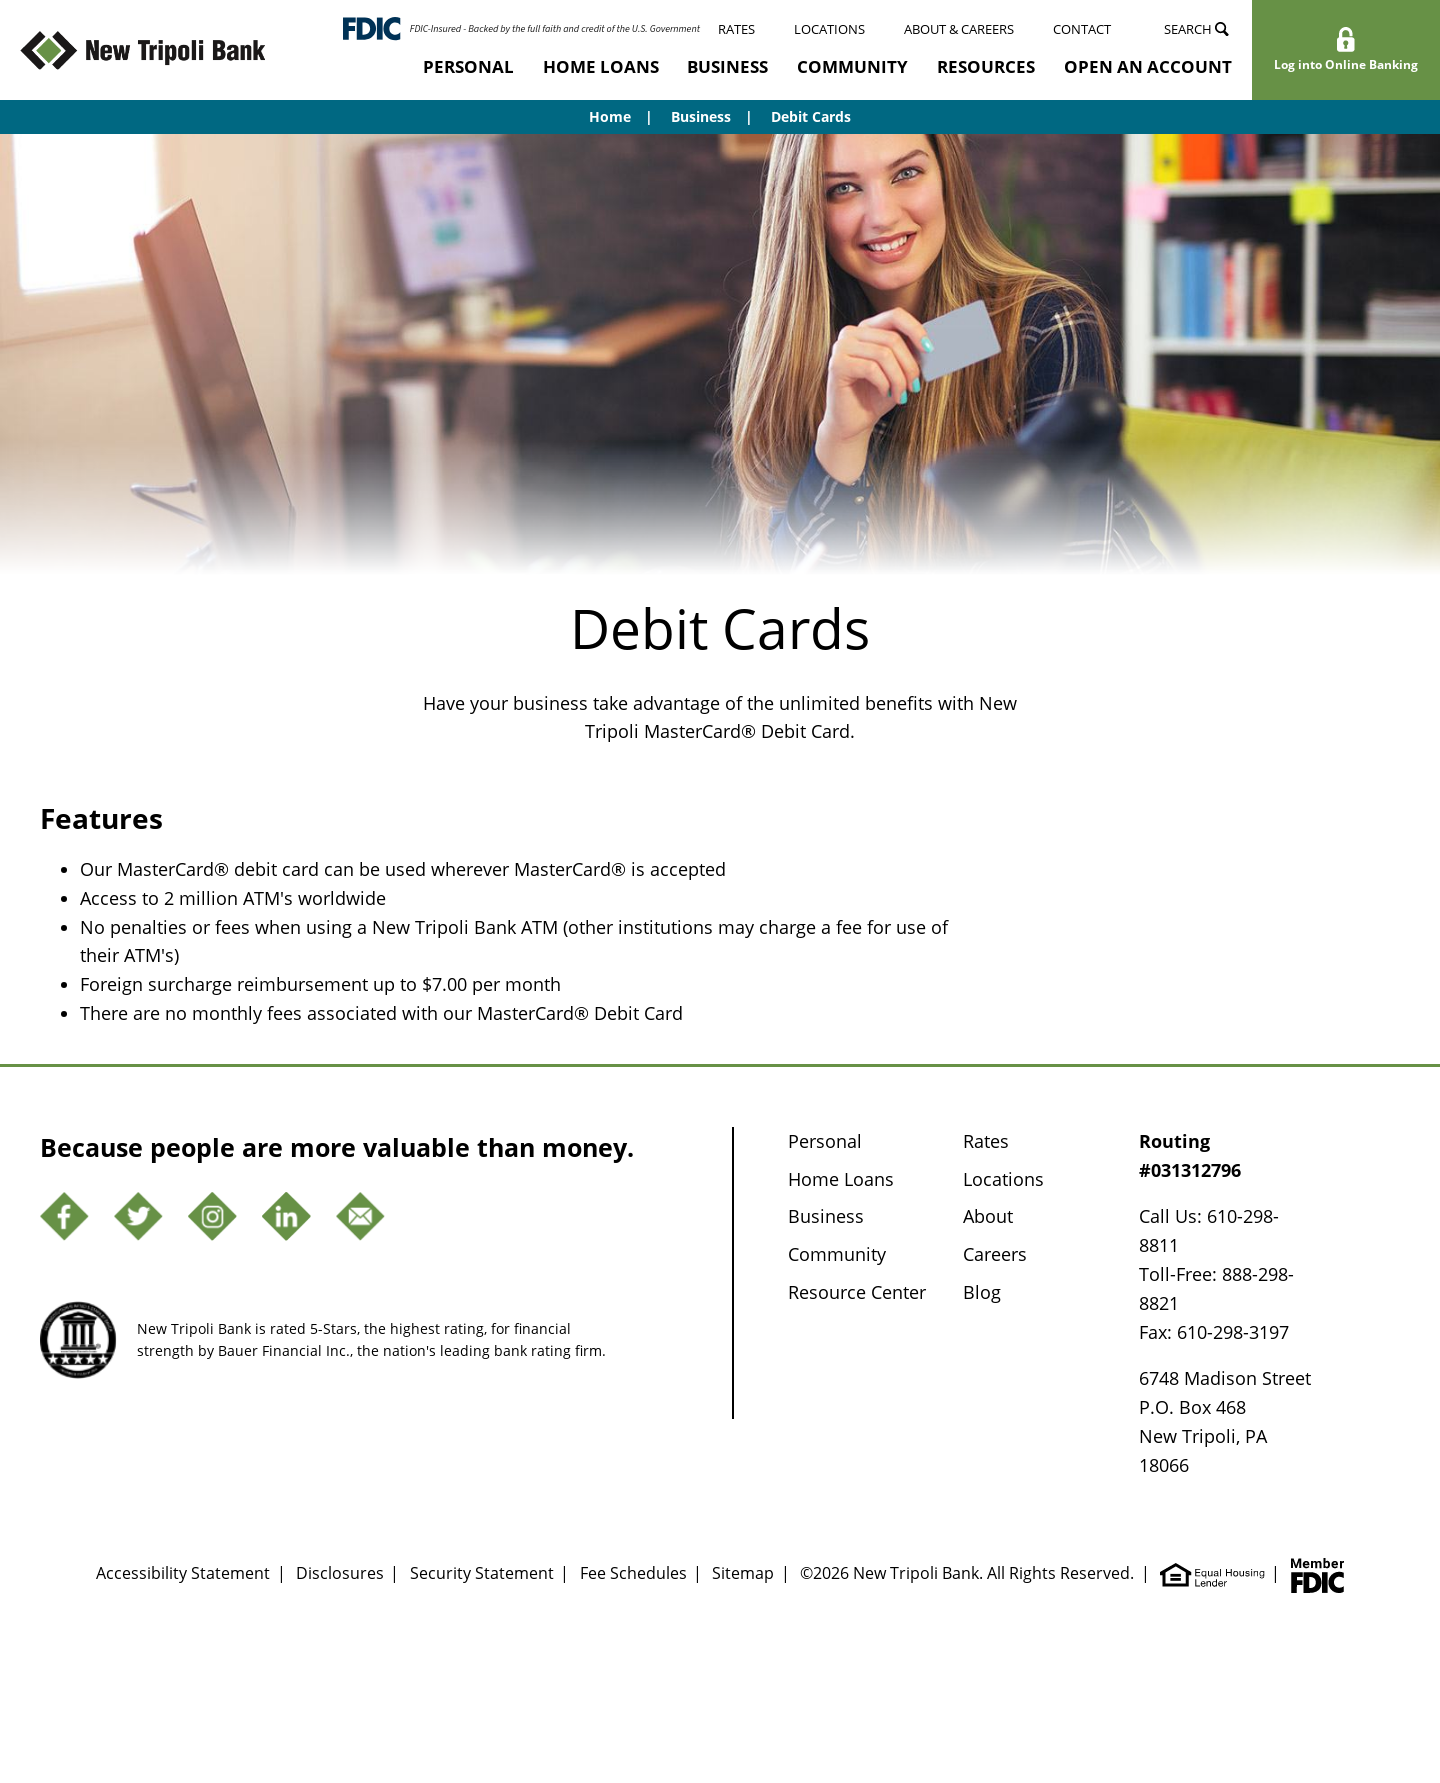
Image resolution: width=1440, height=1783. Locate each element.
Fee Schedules (633, 1573)
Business (727, 66)
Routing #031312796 (1190, 1155)
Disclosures (340, 1573)
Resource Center (857, 1292)
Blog (982, 1292)
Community (852, 66)
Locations (829, 29)
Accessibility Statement (183, 1573)
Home (610, 116)
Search (1196, 29)
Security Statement (482, 1573)
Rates (736, 29)
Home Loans (601, 66)
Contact (1082, 29)
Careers (995, 1254)
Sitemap (743, 1573)
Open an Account (1148, 66)
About (988, 1216)
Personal (468, 66)
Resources (986, 66)
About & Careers (959, 29)
